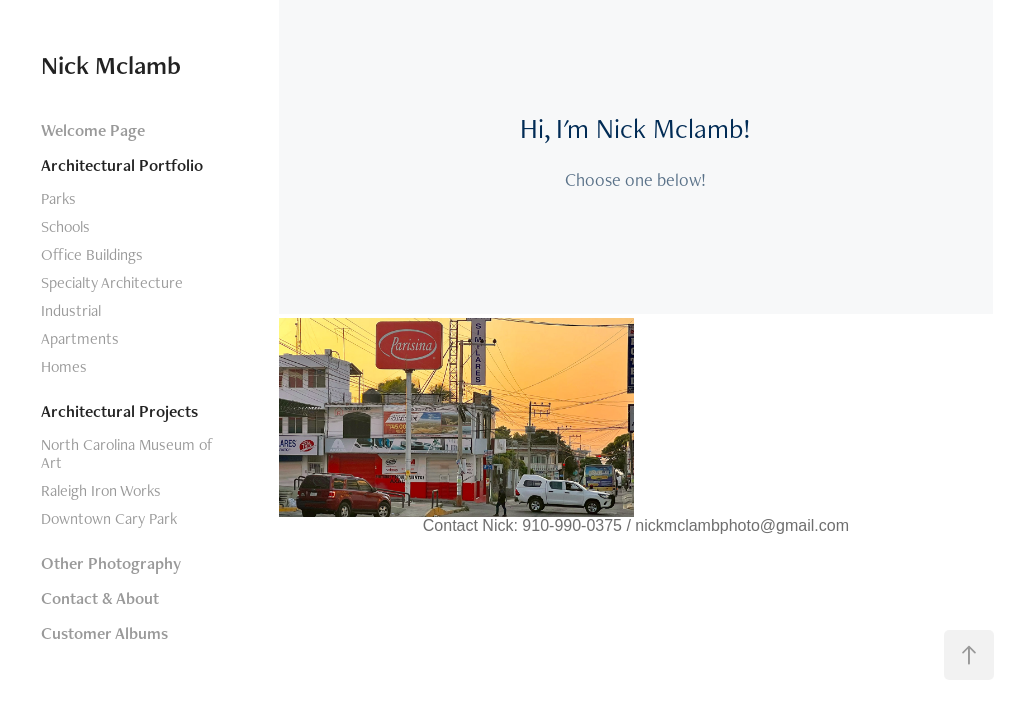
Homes (64, 366)
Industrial (71, 310)
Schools (65, 226)
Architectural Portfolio (122, 165)
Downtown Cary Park (109, 518)
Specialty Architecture (112, 282)
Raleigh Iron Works (101, 490)
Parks (58, 198)
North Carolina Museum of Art (127, 453)
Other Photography (111, 563)
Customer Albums (104, 633)
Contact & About (100, 598)
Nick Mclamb (111, 65)
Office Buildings (92, 254)
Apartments (80, 338)
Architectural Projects (119, 411)
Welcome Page (93, 130)
